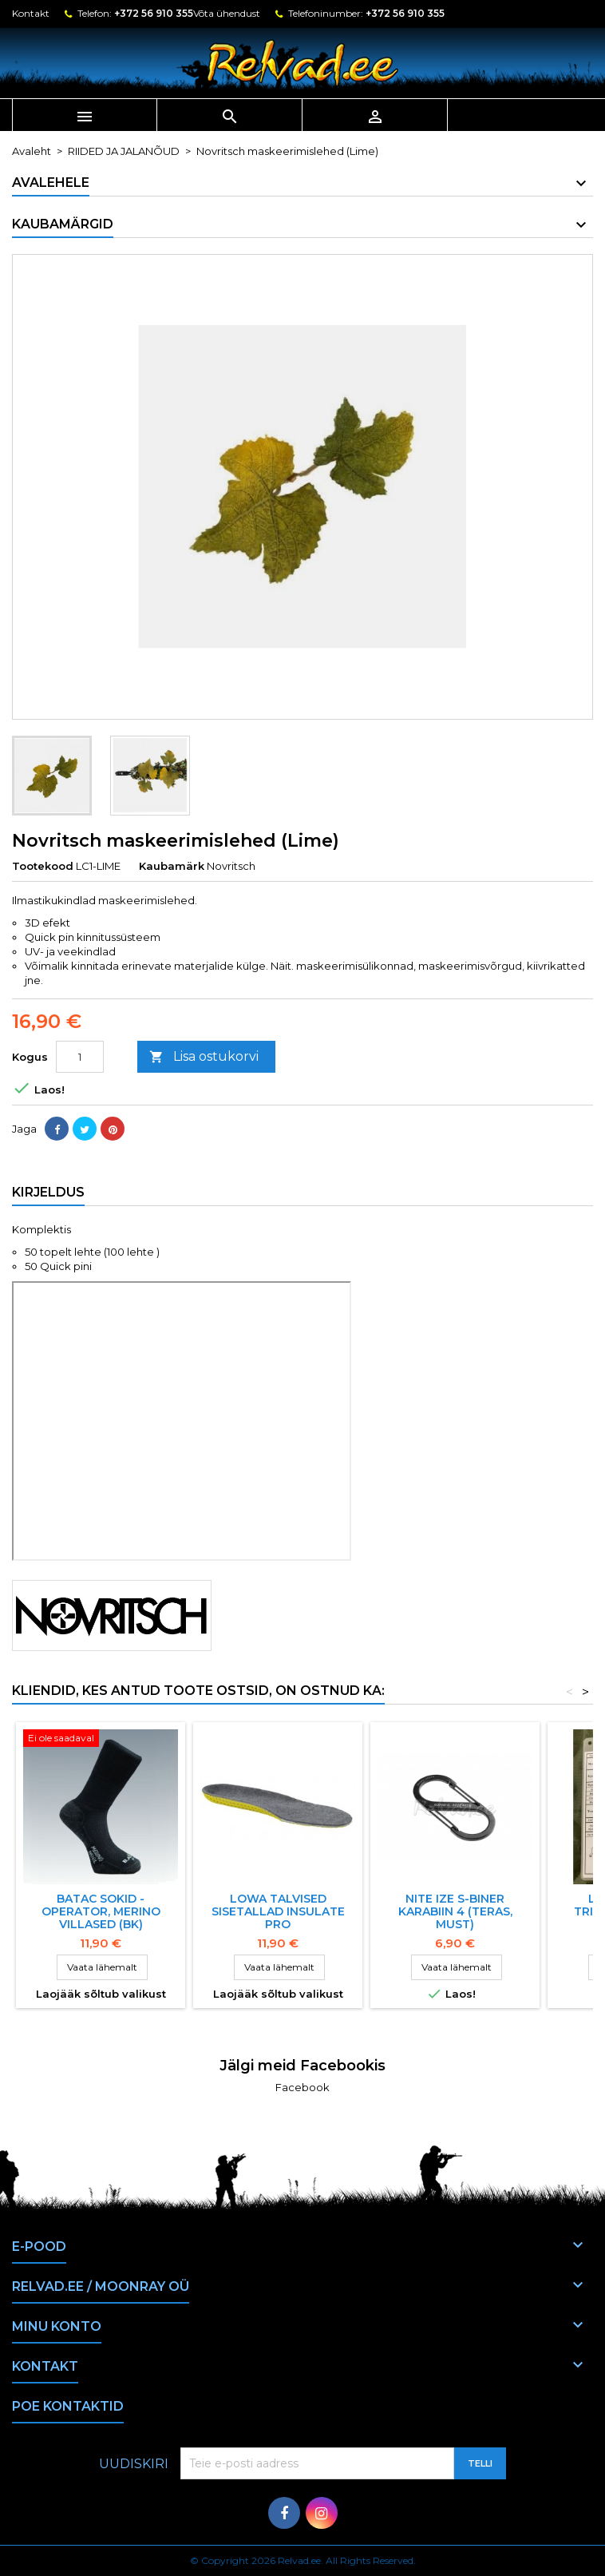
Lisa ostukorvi (204, 1057)
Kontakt (30, 13)
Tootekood (42, 865)
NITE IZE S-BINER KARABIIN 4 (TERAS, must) (455, 1911)
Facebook (302, 2087)
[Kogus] (80, 1057)
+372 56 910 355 (153, 13)
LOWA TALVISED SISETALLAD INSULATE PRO (278, 1911)
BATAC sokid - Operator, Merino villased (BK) (101, 1911)
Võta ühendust (226, 13)
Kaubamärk (171, 865)
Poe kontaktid (68, 2406)
